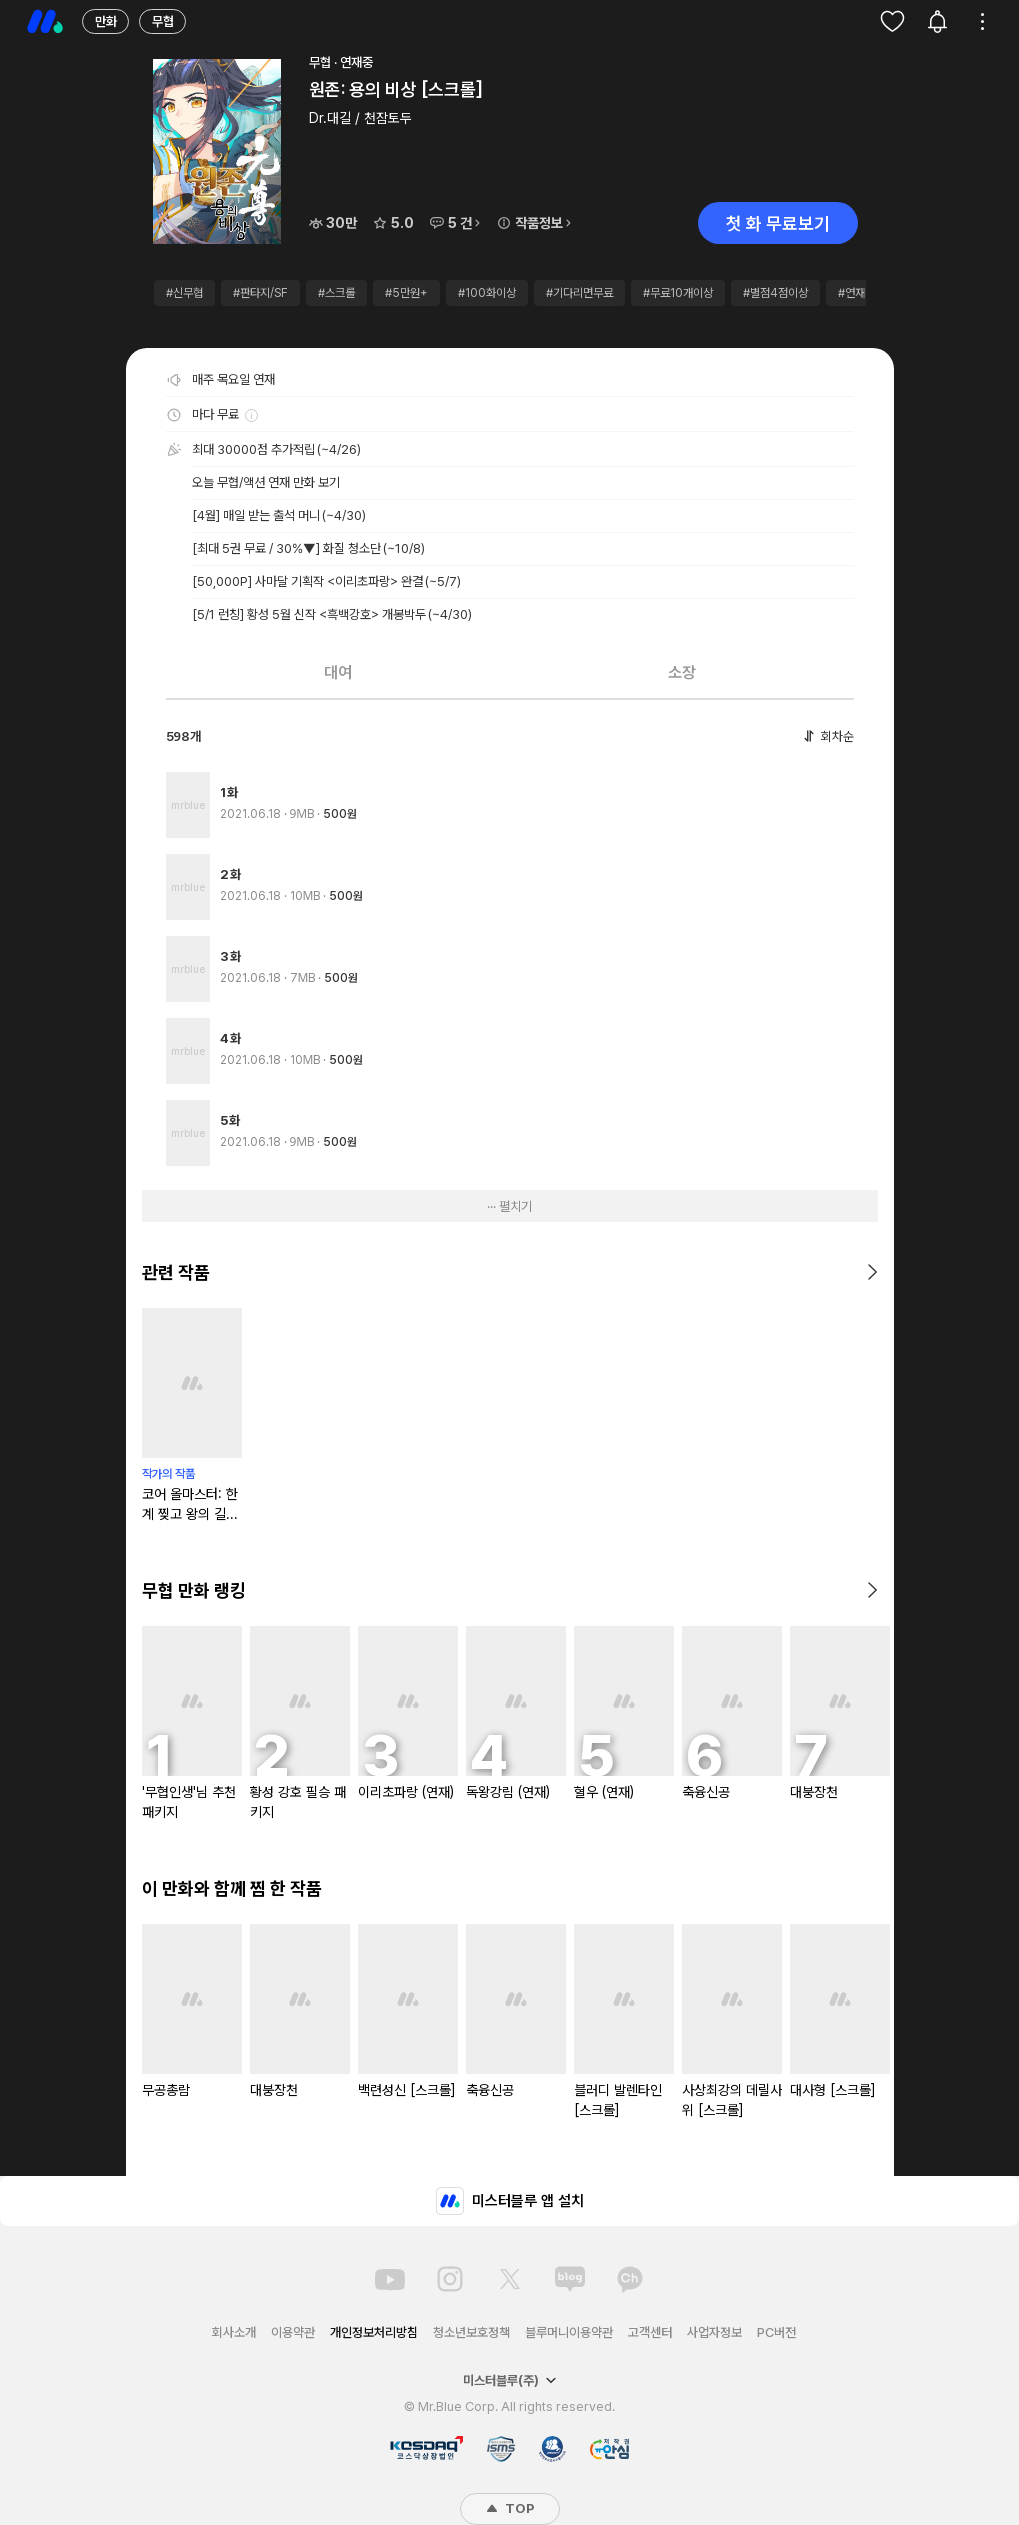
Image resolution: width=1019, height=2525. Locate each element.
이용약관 (293, 2332)
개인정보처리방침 (374, 2332)
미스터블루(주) (510, 2380)
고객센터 (650, 2332)
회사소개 (234, 2332)
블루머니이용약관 (569, 2332)
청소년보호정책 (471, 2332)
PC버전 (776, 2332)
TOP (510, 2508)
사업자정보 (714, 2332)
